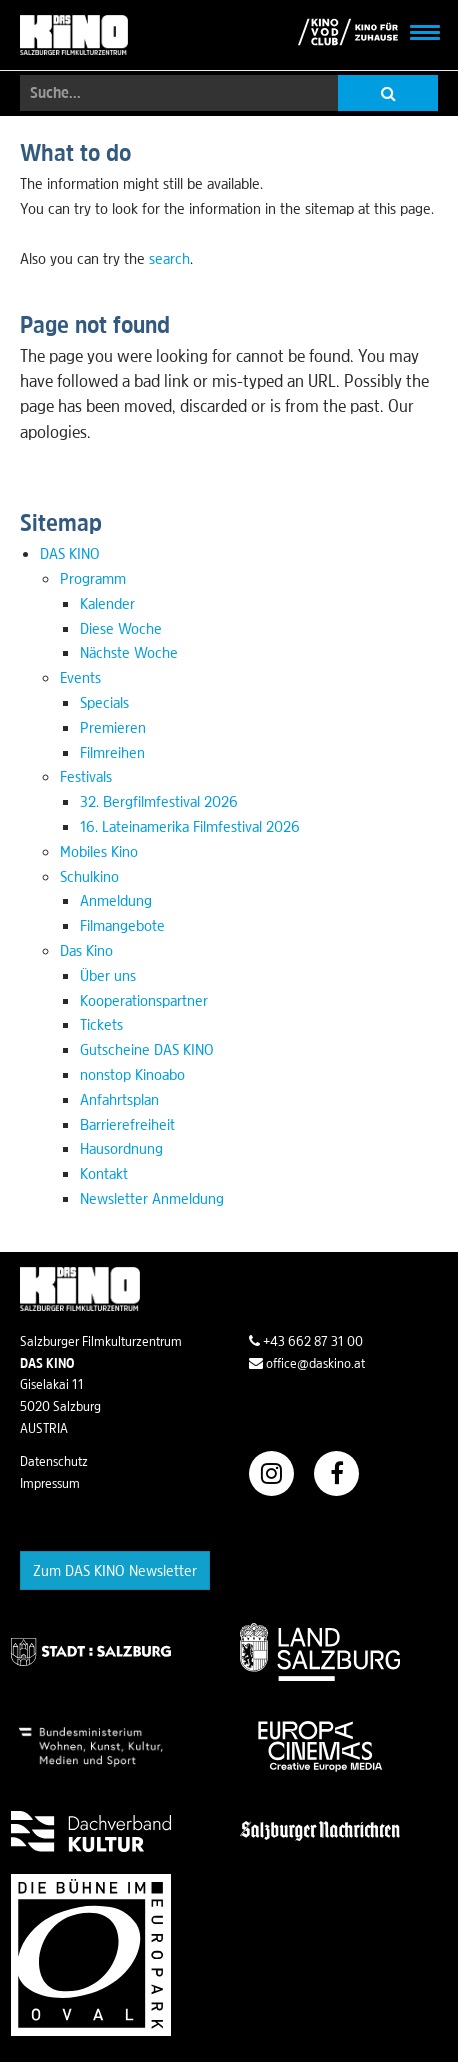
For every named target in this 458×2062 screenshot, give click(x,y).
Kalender (107, 603)
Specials (104, 702)
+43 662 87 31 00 (306, 1341)
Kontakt (104, 1173)
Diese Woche (121, 628)
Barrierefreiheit (127, 1124)
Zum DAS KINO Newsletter (115, 1570)
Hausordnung (121, 1148)
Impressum (50, 1483)
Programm (93, 578)
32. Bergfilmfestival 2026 (159, 801)
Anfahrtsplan (119, 1099)
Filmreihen (112, 752)
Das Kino (86, 950)
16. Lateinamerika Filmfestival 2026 (190, 826)
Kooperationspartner (144, 1000)
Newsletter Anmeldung (152, 1198)
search (169, 258)
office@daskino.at (307, 1363)
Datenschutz (54, 1461)
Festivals (86, 776)
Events (80, 677)
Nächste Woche (129, 652)
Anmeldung (116, 900)
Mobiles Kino (99, 851)
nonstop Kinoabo (132, 1074)
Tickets (101, 1024)
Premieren (113, 727)
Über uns (108, 975)
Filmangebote (122, 925)
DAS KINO (70, 553)
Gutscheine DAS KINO (147, 1049)
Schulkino (89, 876)
